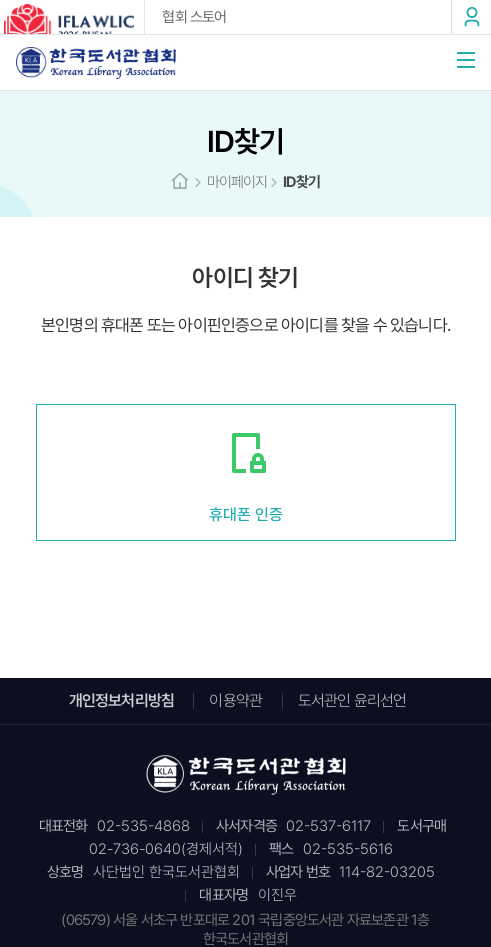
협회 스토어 (194, 17)
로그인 (471, 17)
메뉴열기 (466, 60)
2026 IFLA (72, 21)
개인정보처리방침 (122, 700)
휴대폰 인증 (246, 514)
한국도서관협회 (96, 62)
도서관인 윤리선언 (352, 700)
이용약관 (235, 700)
